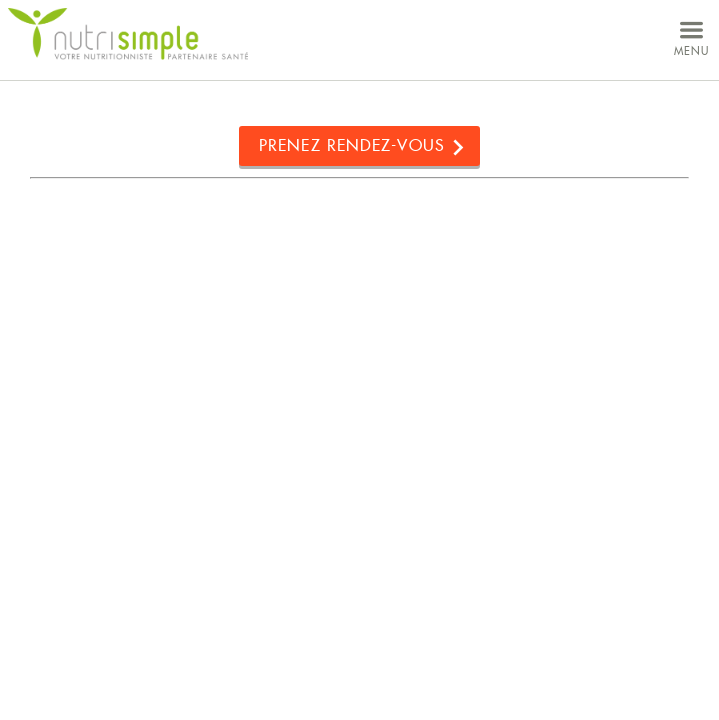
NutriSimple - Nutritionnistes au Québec (128, 34)
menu (691, 36)
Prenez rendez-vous (352, 145)
